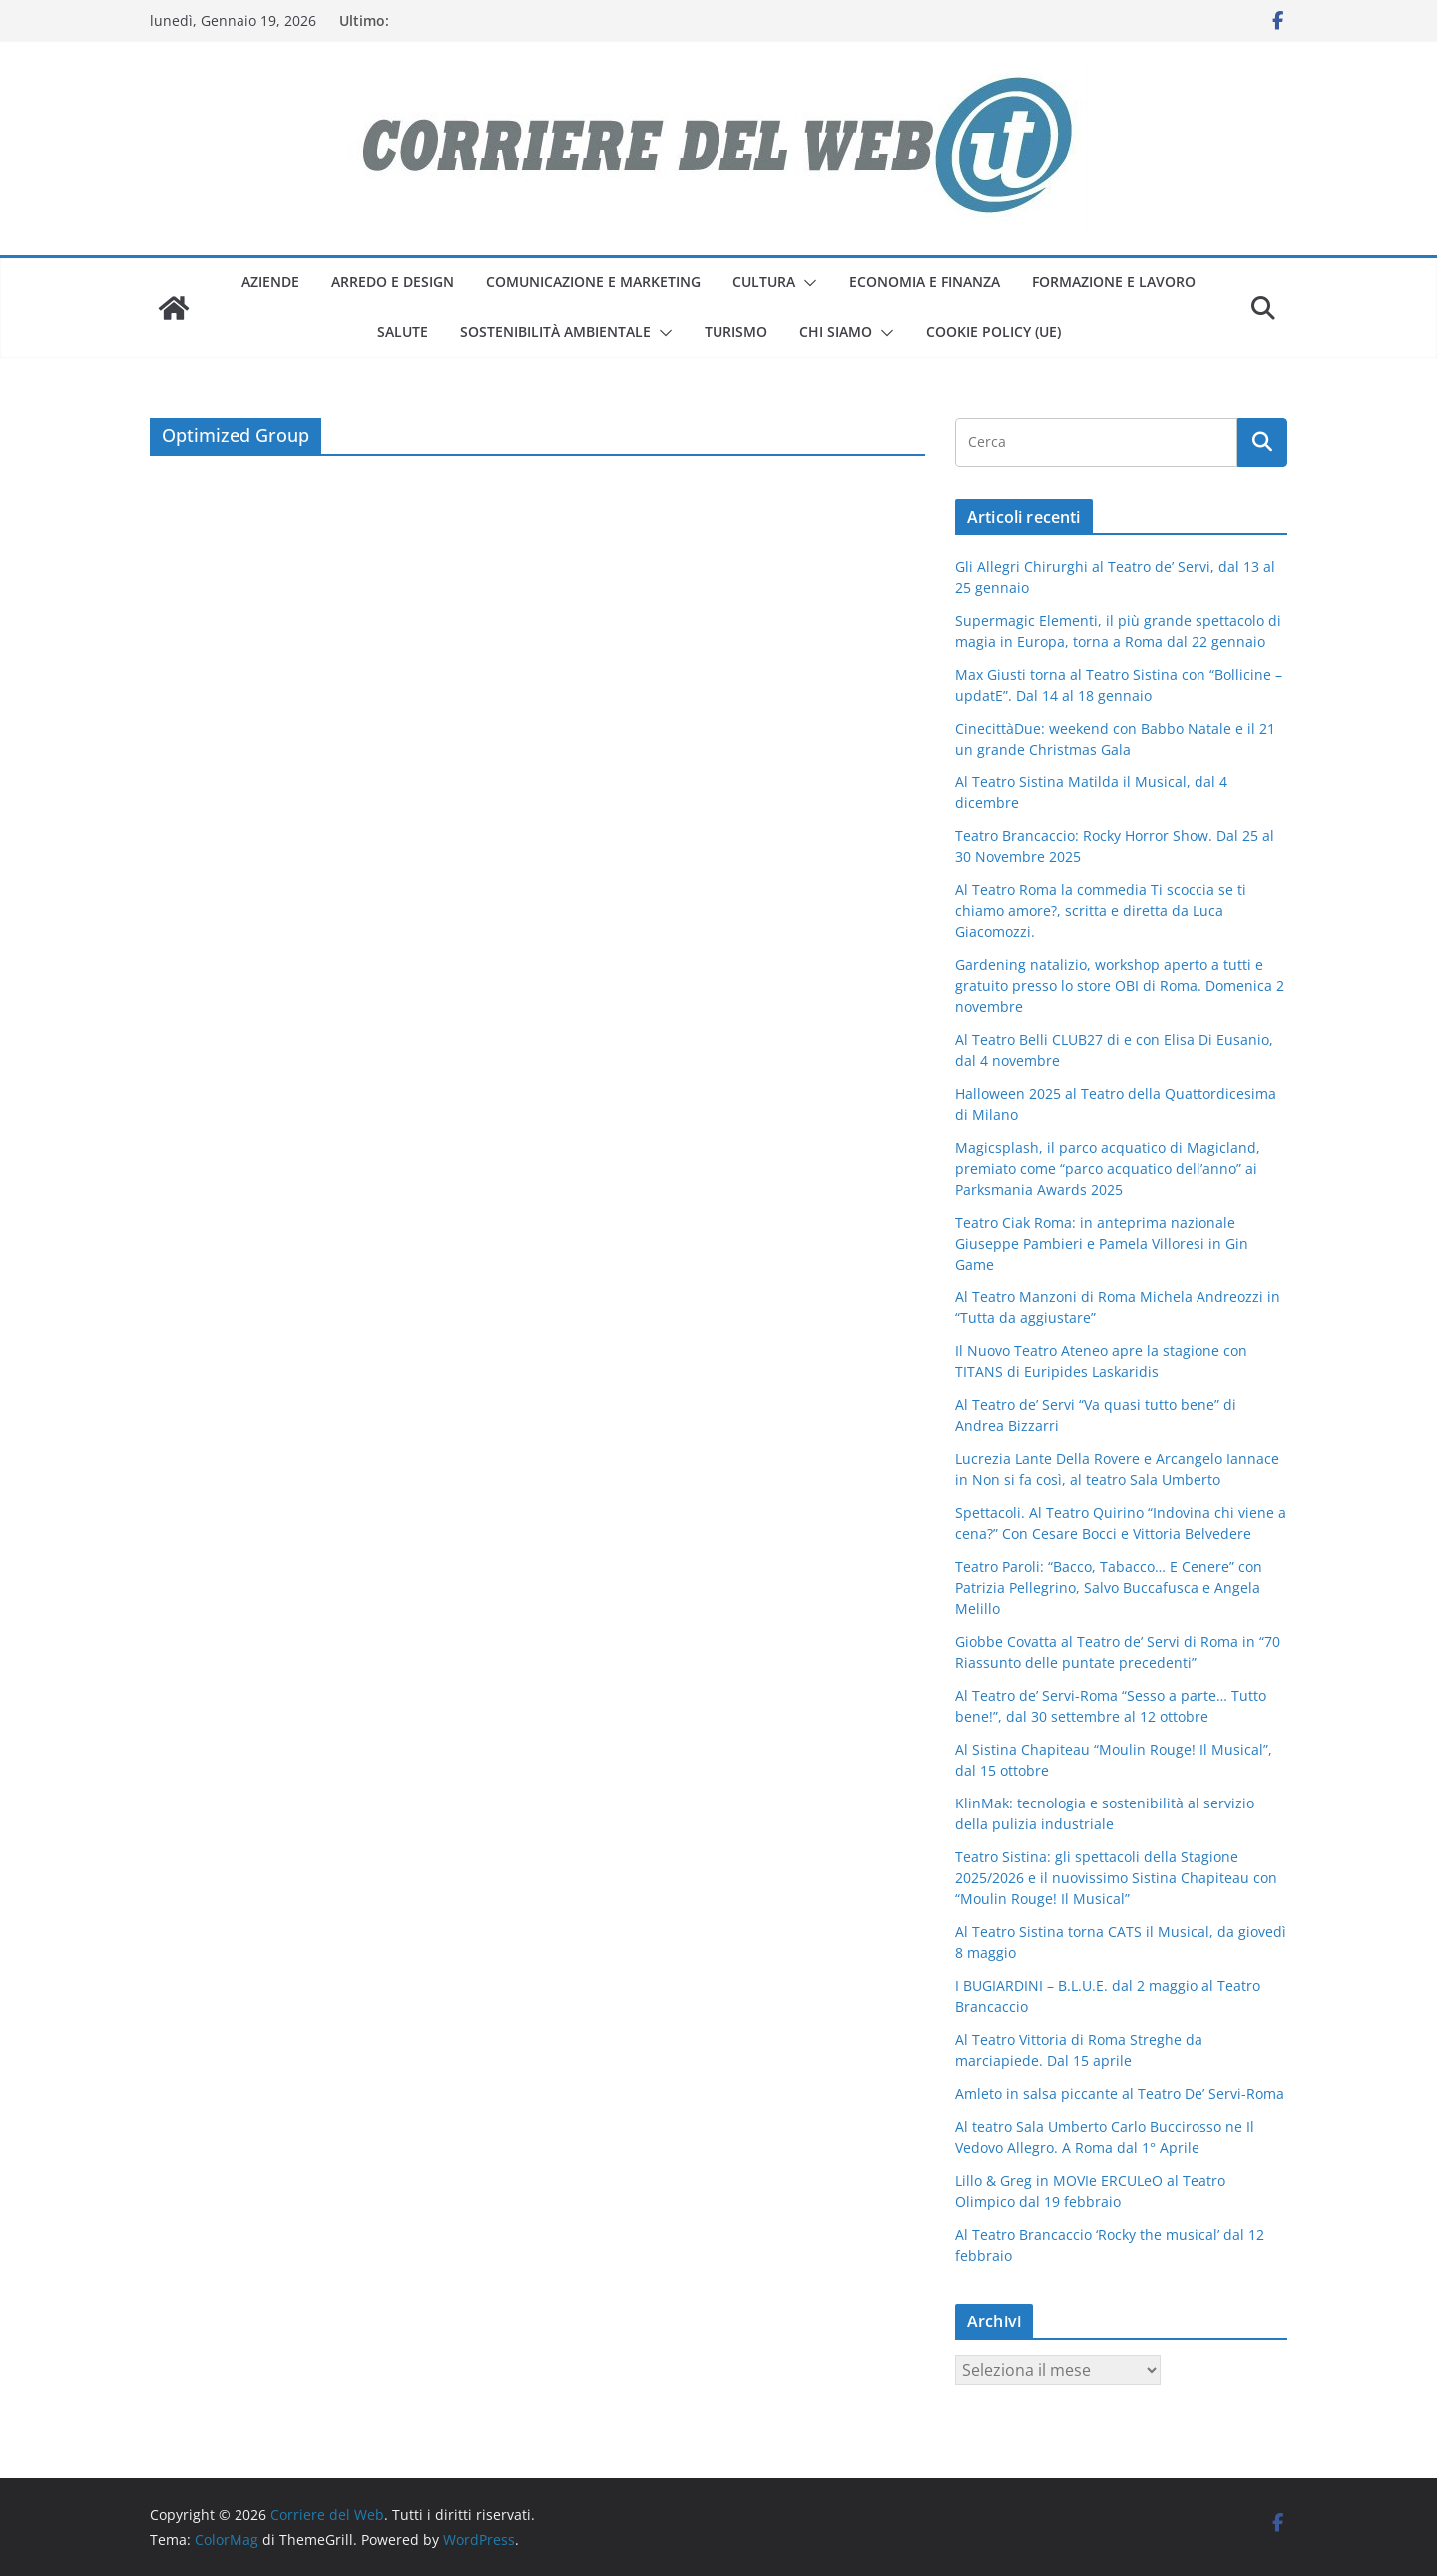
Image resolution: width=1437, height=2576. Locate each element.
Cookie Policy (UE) (993, 331)
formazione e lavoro (1114, 281)
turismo (736, 331)
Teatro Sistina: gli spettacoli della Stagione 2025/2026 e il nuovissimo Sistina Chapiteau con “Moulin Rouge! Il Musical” (1116, 1877)
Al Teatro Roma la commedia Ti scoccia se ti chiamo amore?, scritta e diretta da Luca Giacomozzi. (1100, 910)
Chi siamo (835, 331)
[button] (806, 283)
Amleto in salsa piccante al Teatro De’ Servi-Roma (1119, 2093)
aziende (270, 281)
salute (402, 331)
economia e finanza (924, 281)
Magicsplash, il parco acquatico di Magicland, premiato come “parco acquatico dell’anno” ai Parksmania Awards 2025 (1107, 1168)
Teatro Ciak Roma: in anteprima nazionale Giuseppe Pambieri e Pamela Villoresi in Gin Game (1101, 1243)
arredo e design (392, 281)
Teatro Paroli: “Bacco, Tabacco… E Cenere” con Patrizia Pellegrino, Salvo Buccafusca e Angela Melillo (1108, 1587)
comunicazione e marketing (593, 281)
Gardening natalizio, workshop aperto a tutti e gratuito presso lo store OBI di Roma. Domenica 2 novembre (1119, 985)
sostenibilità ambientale (555, 331)
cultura (763, 281)
